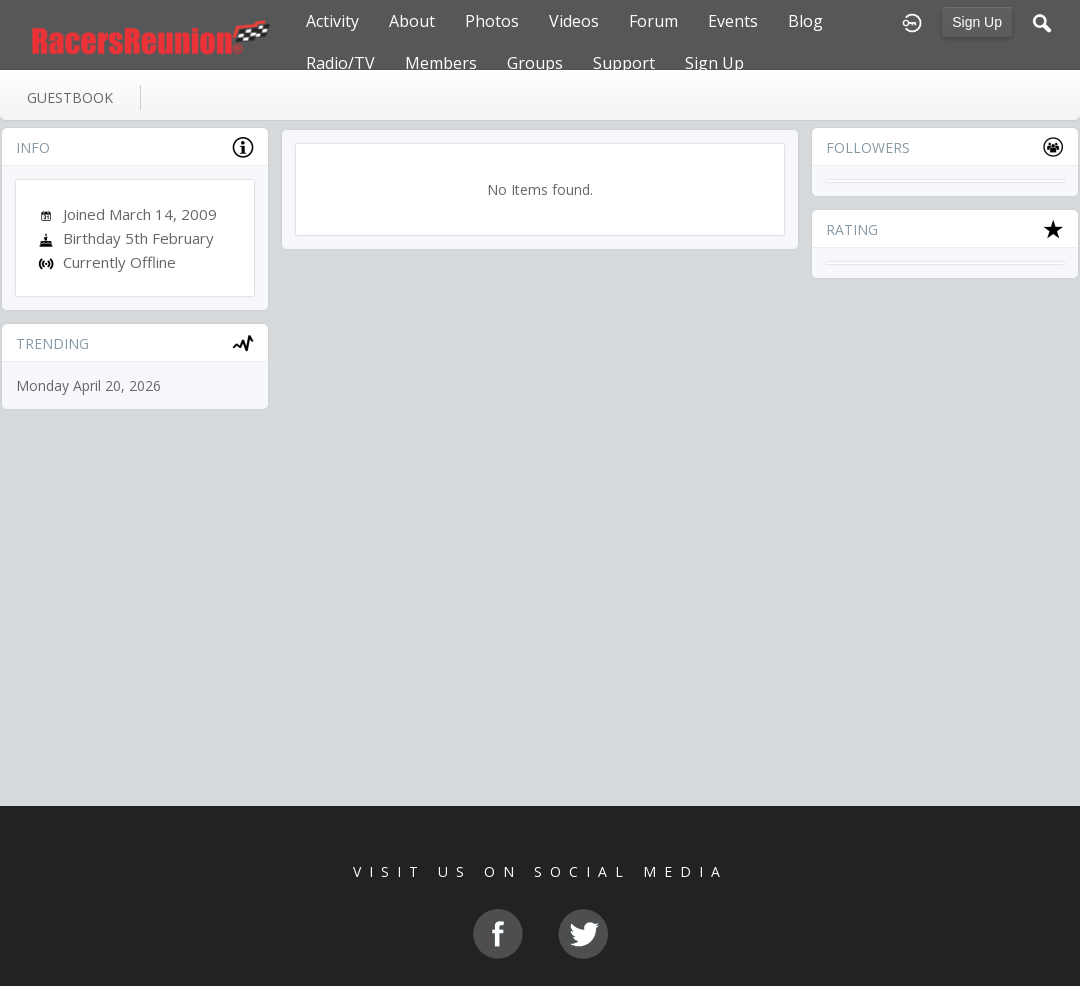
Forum (653, 21)
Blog (805, 21)
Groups (535, 63)
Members (441, 63)
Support (624, 63)
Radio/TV (340, 63)
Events (733, 21)
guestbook (70, 97)
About (412, 21)
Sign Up (977, 22)
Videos (574, 21)
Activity (332, 21)
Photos (492, 21)
